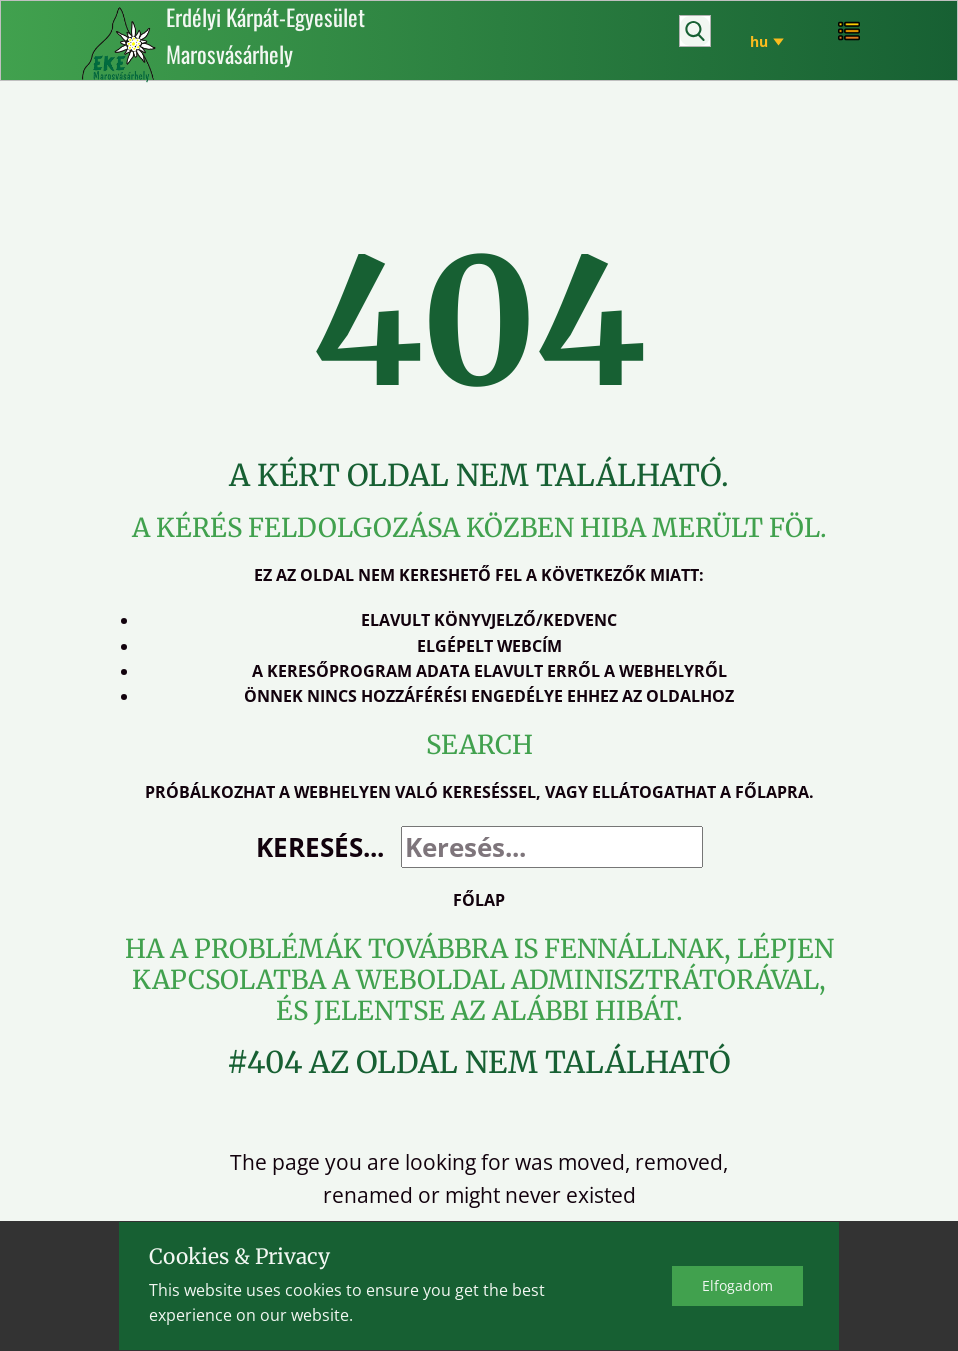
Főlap (479, 900)
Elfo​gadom (737, 1285)
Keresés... (320, 847)
